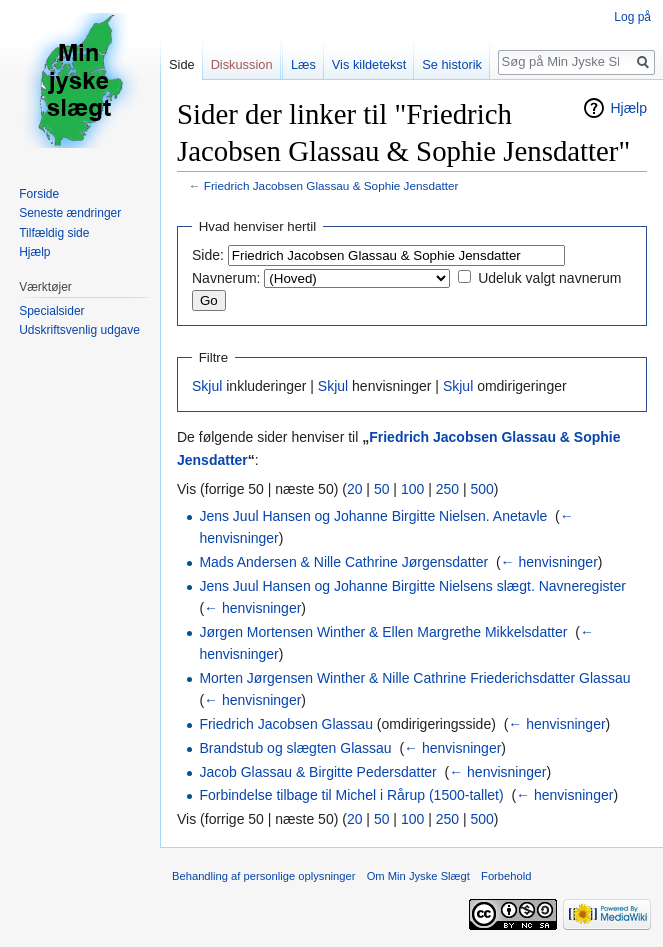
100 (412, 489)
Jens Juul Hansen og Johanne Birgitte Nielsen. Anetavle (373, 516)
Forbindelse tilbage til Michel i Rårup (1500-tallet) (351, 795)
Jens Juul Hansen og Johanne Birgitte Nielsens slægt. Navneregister (412, 586)
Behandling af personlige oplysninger (263, 876)
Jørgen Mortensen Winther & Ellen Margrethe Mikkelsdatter (383, 632)
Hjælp (628, 108)
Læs (303, 64)
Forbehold (506, 876)
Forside (39, 194)
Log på (632, 17)
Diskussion (242, 64)
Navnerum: (226, 278)
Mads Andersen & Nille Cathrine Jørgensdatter (343, 562)
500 (481, 489)
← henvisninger (549, 562)
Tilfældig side (54, 233)
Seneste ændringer (70, 213)
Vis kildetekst (369, 64)
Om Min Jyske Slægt (418, 876)
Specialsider (51, 311)
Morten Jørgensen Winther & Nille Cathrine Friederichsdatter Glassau (414, 678)
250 (447, 489)
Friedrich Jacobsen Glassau (286, 724)
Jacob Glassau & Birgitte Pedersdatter (317, 772)
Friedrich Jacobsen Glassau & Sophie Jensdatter (331, 185)
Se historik (452, 64)
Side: (208, 255)
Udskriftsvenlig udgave (79, 330)
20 (355, 489)
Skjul (207, 386)
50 (382, 489)
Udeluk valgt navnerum (549, 278)
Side (182, 64)
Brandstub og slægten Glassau (295, 748)
